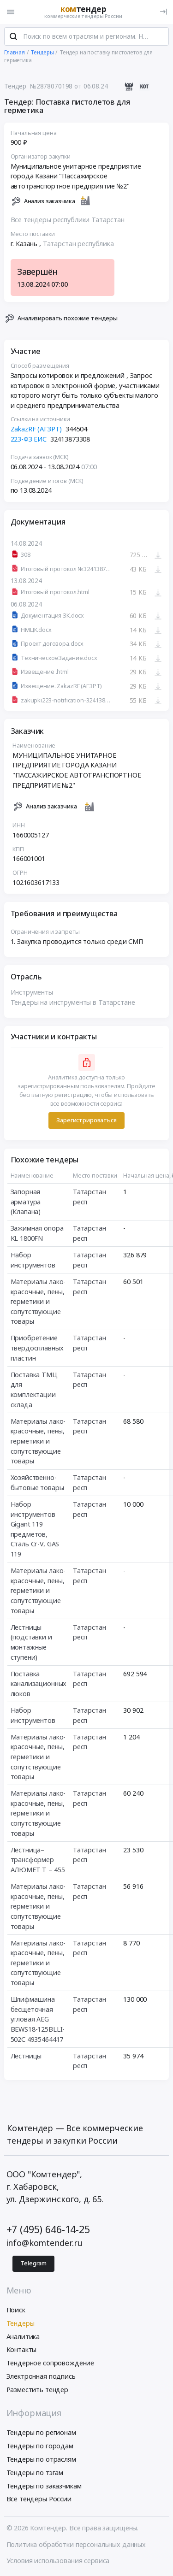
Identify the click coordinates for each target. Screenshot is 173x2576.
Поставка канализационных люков (39, 1683)
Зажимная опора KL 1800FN (37, 1233)
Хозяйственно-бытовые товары (37, 1483)
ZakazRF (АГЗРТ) (36, 429)
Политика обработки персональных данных (76, 2544)
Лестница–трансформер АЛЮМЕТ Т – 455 (38, 1859)
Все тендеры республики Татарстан (68, 220)
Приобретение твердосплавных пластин (37, 1348)
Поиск (15, 2309)
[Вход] (163, 11)
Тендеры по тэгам (35, 2472)
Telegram (33, 2263)
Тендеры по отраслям (41, 2459)
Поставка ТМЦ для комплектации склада (34, 1389)
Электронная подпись (41, 2376)
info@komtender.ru (44, 2242)
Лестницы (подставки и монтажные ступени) (31, 1642)
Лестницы (26, 2055)
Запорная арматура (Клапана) (26, 1202)
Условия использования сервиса (58, 2560)
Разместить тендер (37, 2389)
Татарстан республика (78, 243)
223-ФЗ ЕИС (29, 439)
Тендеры (20, 2323)
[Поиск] (13, 36)
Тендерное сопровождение (50, 2362)
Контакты (21, 2349)
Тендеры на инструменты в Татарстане (73, 1002)
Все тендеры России (39, 2498)
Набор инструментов (33, 1260)
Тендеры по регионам (41, 2432)
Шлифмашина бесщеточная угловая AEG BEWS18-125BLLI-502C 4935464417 (38, 2019)
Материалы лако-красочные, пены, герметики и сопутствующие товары (38, 1301)
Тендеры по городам (39, 2445)
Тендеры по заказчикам (44, 2486)
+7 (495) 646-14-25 (48, 2229)
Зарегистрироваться (86, 1120)
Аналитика (23, 2336)
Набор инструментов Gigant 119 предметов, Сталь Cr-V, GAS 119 (35, 1529)
